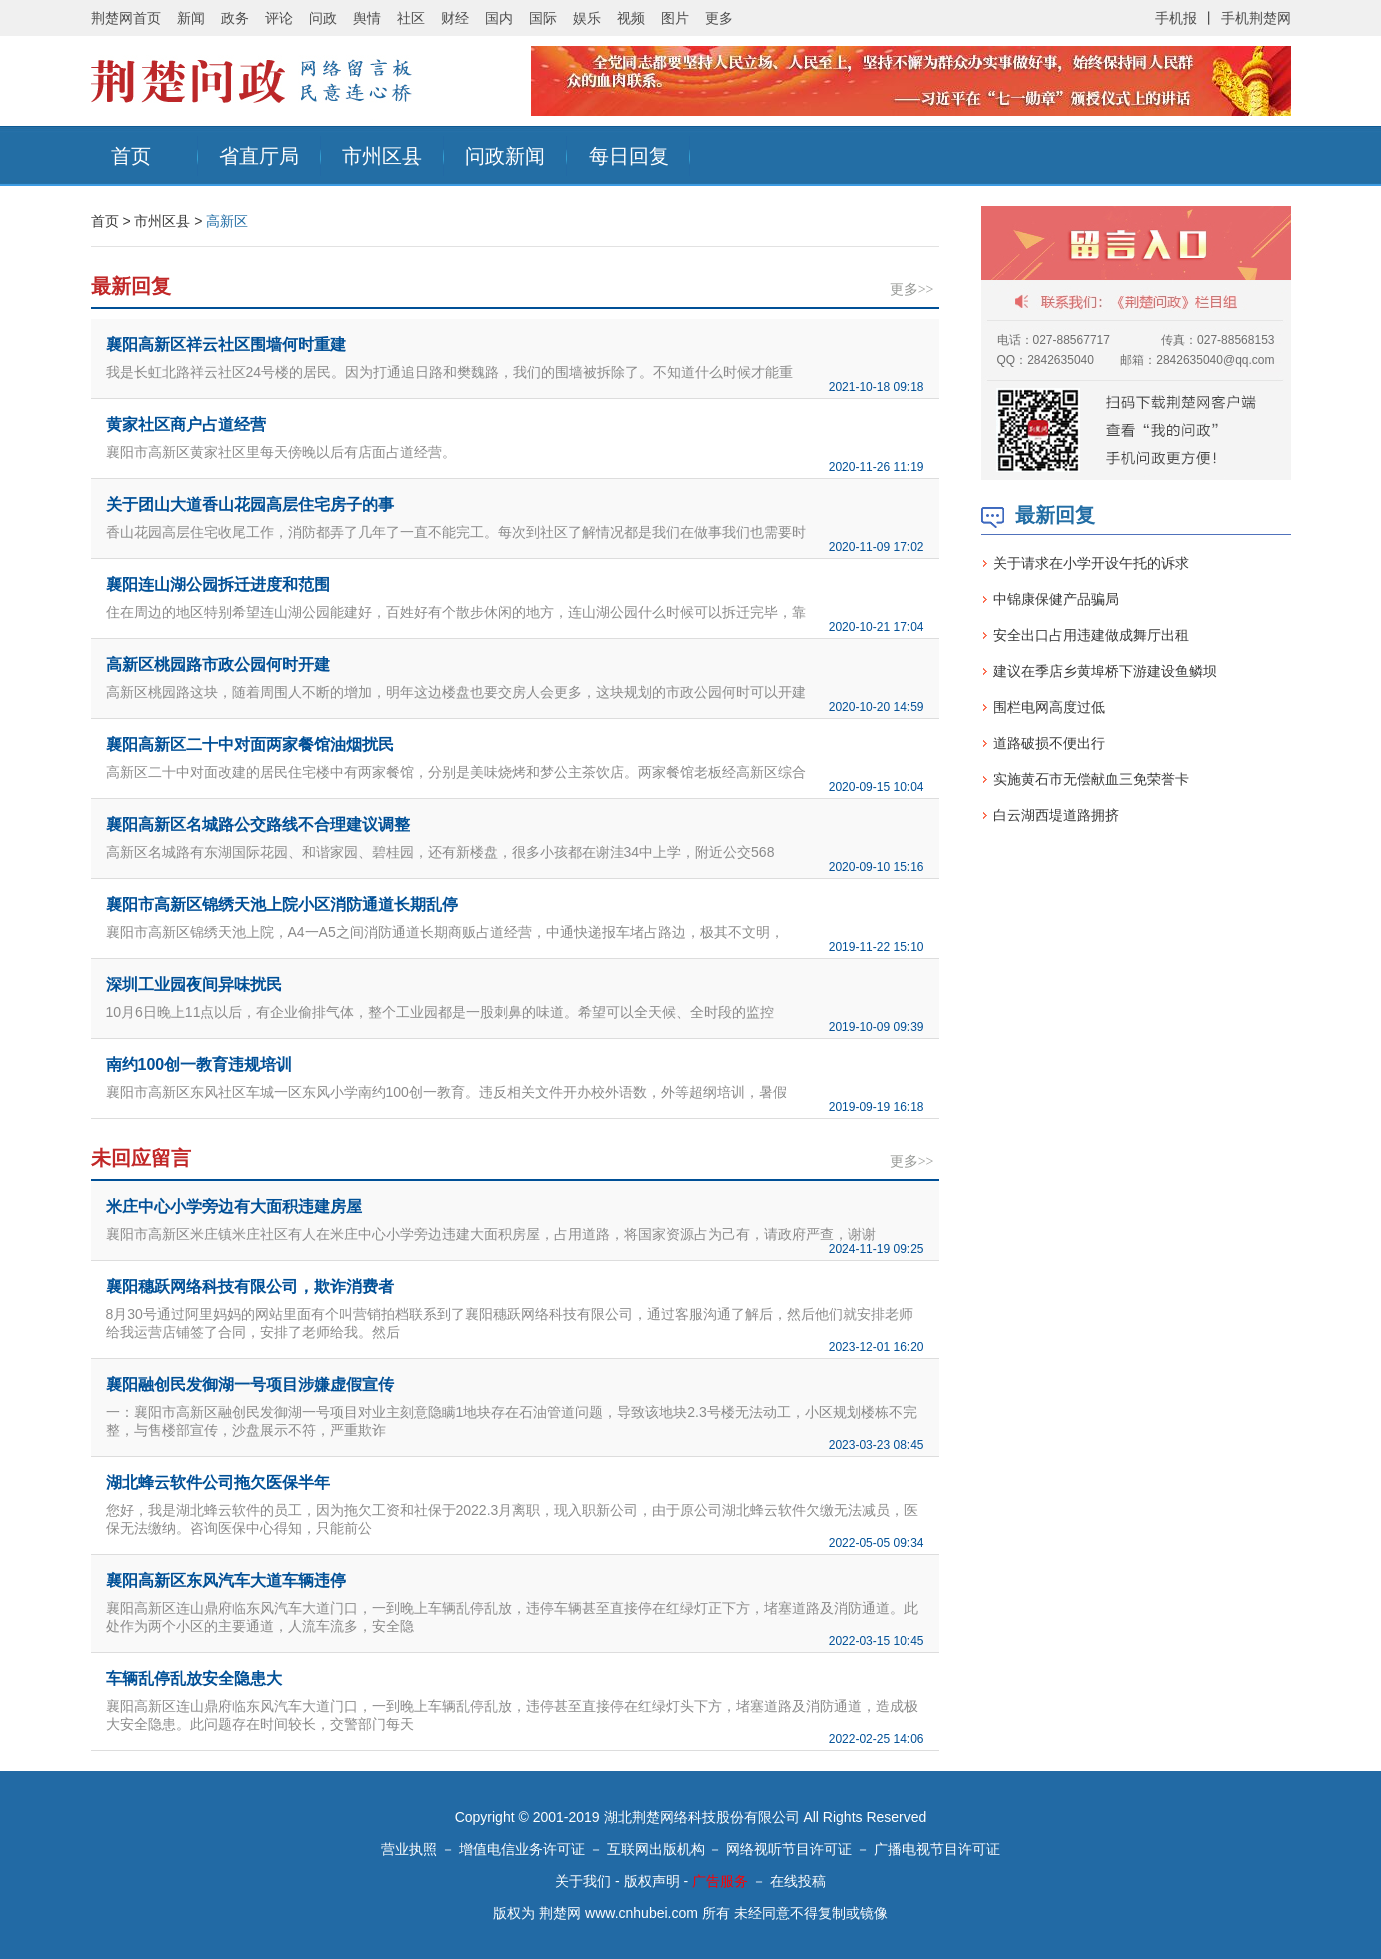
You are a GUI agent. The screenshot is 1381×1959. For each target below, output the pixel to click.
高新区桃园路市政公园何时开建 (218, 664)
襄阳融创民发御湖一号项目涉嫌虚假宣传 (250, 1384)
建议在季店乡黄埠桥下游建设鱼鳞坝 (1105, 671)
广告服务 (720, 1881)
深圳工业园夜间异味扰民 (194, 984)
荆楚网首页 (126, 18)
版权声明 (652, 1881)
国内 (499, 18)
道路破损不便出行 (1049, 743)
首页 (131, 156)
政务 (235, 18)
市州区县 (382, 156)
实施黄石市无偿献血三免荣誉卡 (1091, 779)
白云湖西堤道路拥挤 (1056, 815)
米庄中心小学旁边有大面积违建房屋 (234, 1206)
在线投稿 (798, 1881)
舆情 (367, 18)
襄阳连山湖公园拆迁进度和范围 (218, 584)
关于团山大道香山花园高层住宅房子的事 (250, 504)
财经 (455, 18)
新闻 (191, 18)
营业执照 (409, 1849)
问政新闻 (505, 156)
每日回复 (629, 156)
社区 (411, 18)
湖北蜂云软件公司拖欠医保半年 (218, 1482)
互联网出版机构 (656, 1849)
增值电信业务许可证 (522, 1849)
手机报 (1176, 18)
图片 (675, 18)
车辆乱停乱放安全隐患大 (194, 1678)
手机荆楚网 (1256, 18)
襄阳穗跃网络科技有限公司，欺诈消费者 (250, 1286)
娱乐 (587, 18)
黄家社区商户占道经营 (186, 424)
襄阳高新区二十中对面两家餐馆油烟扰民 (250, 744)
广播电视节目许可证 (937, 1849)
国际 (543, 18)
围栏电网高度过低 (1049, 707)
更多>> (912, 289)
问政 (323, 18)
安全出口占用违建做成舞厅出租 (1091, 635)
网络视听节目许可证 (789, 1849)
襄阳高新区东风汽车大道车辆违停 (226, 1580)
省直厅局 (259, 156)
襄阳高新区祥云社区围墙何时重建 (226, 344)
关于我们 (583, 1881)
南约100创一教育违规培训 (199, 1064)
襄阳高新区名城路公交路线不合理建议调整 (258, 824)
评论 (279, 18)
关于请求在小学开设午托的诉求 (1091, 563)
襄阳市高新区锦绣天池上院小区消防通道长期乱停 (282, 904)
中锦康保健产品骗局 (1056, 599)
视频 (631, 18)
